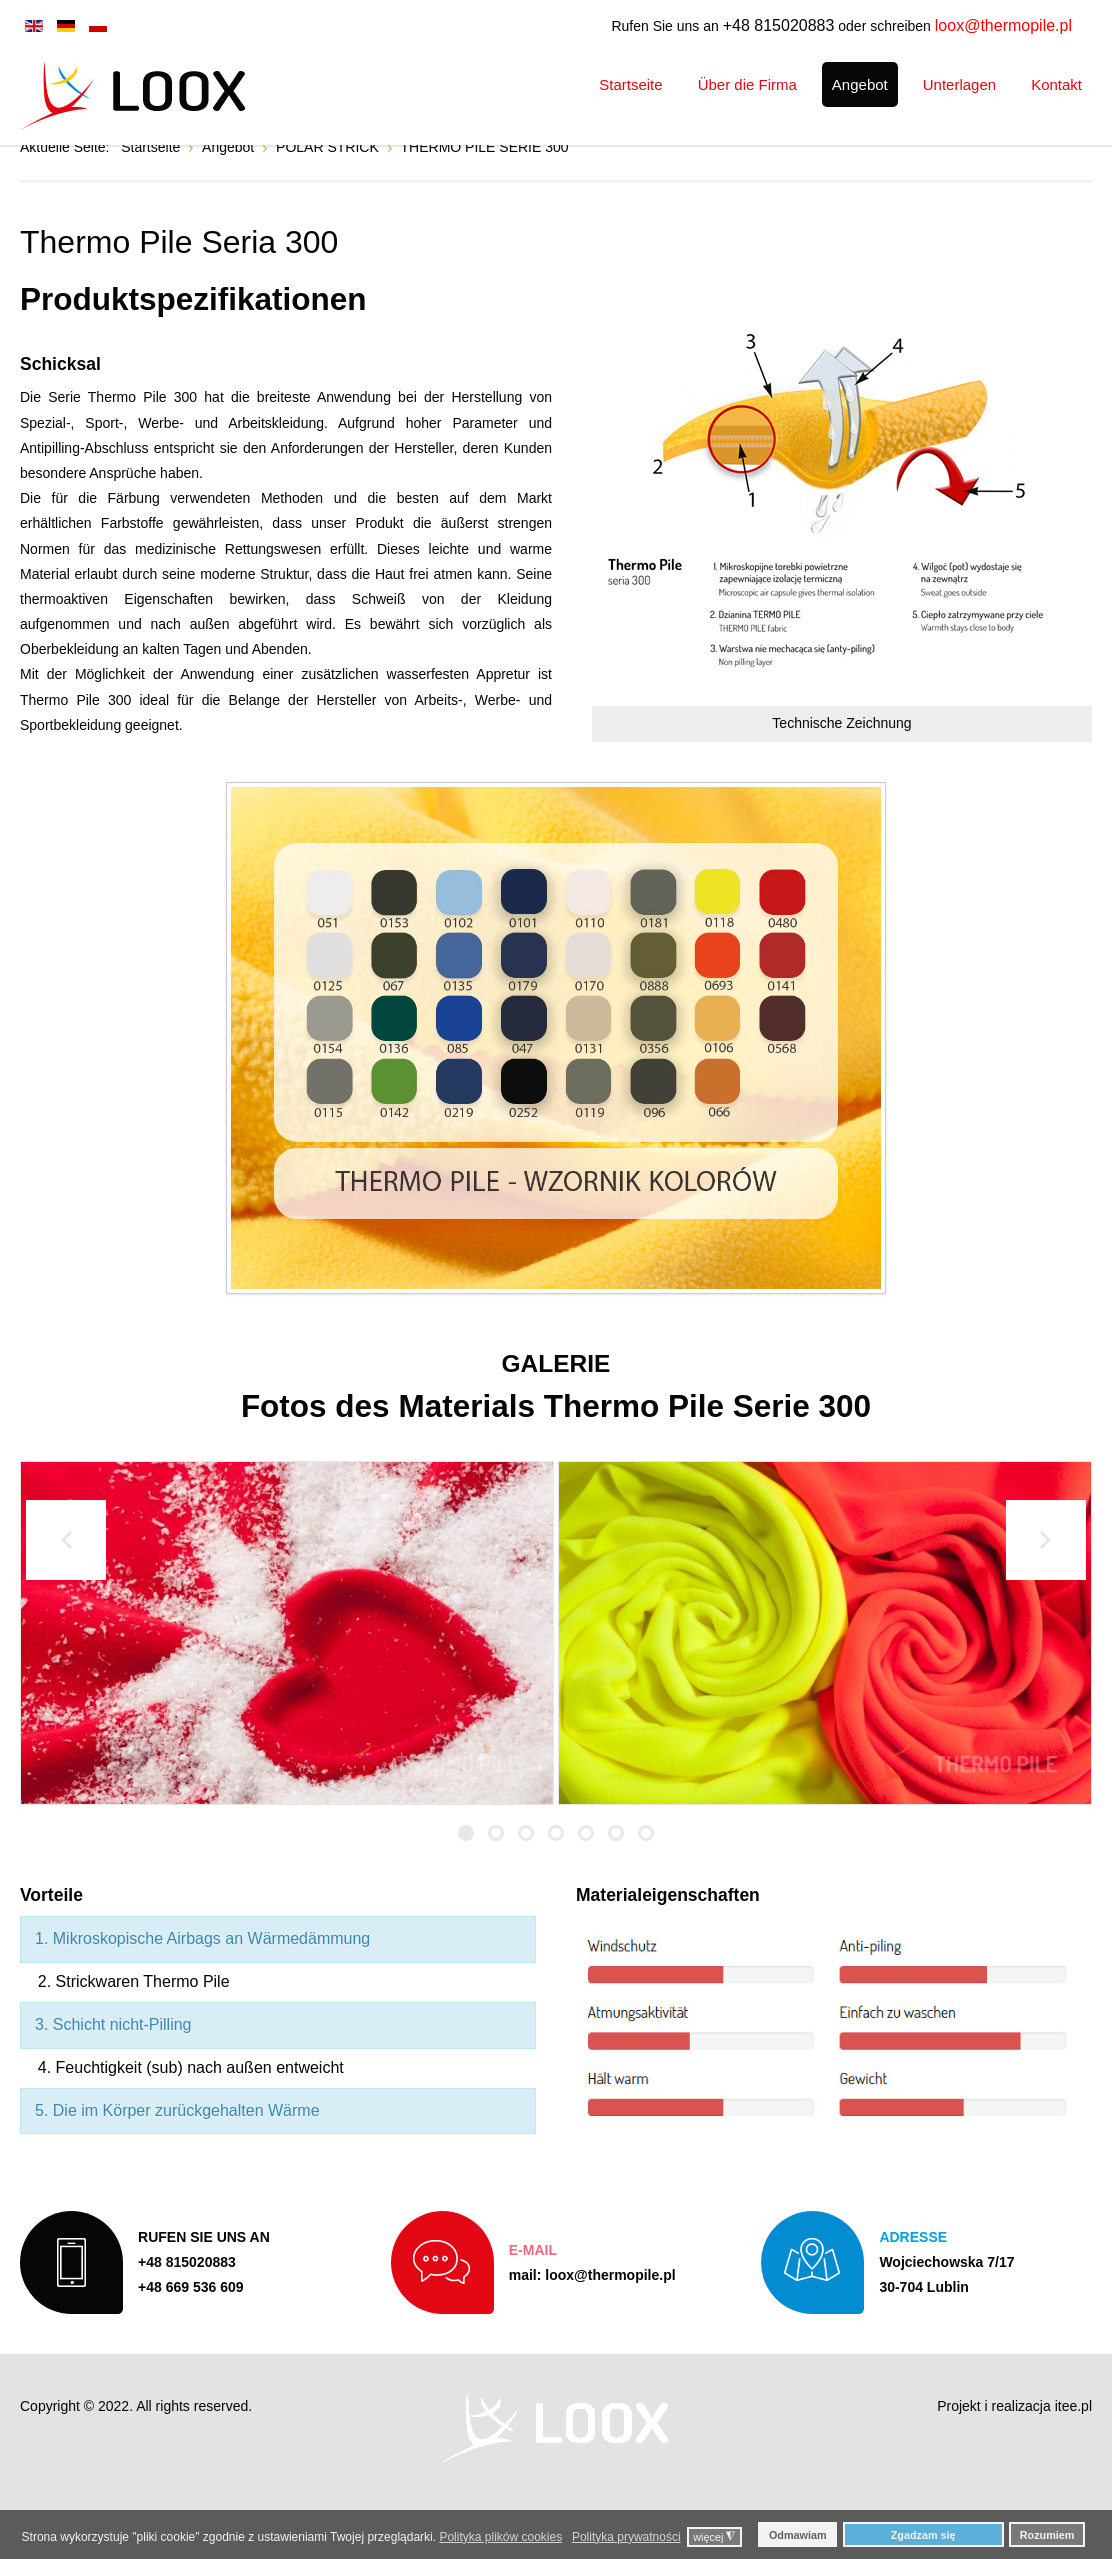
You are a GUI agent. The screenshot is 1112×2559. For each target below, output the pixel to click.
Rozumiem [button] (1047, 2535)
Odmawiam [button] (798, 2535)
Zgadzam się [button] (923, 2535)
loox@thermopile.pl (1003, 25)
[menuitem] (630, 84)
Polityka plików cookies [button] (500, 2537)
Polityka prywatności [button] (626, 2537)
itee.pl (1073, 2463)
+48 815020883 (779, 25)
